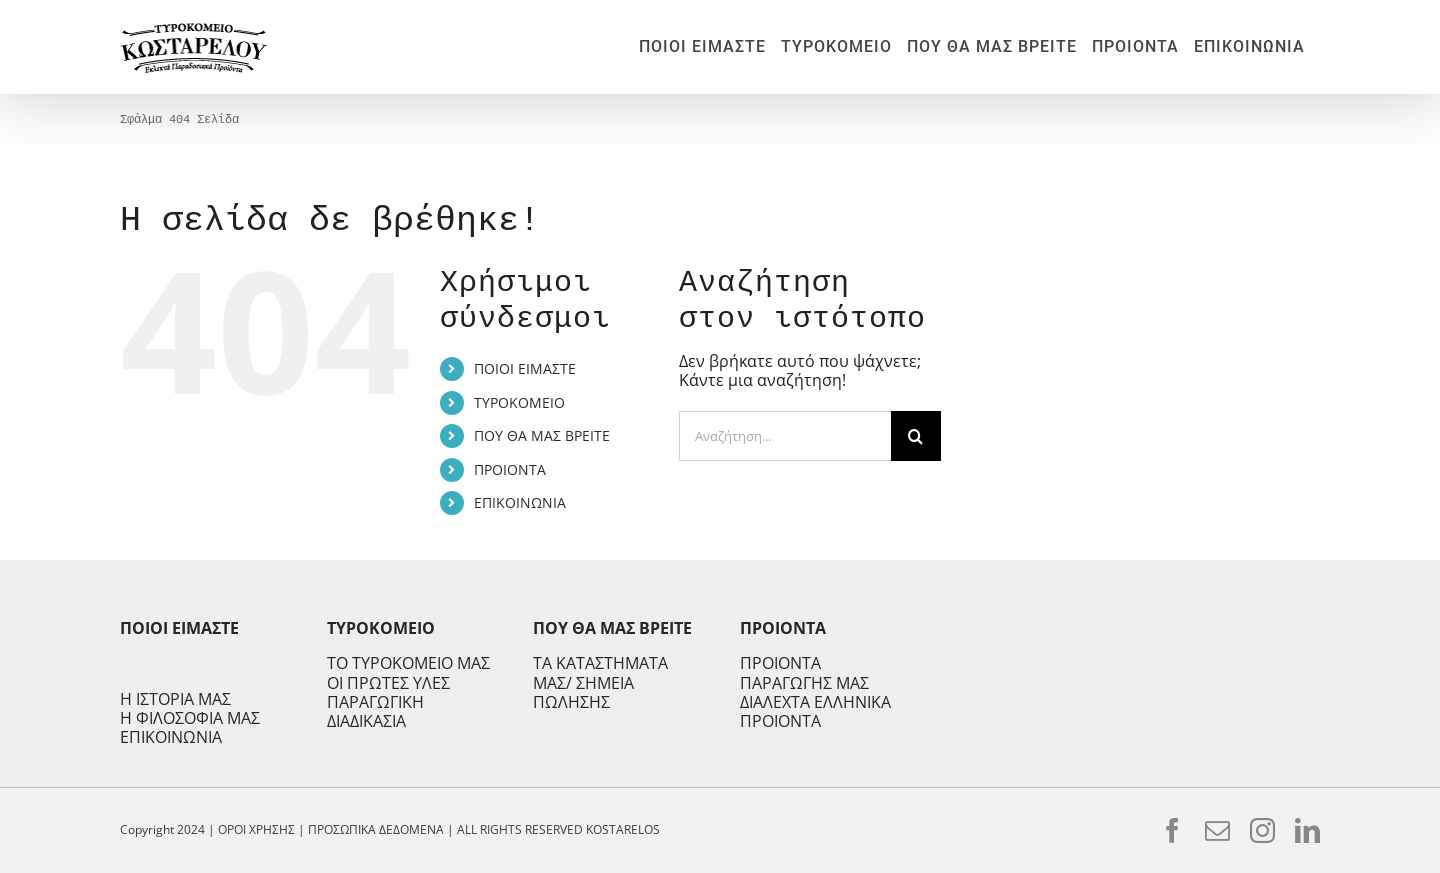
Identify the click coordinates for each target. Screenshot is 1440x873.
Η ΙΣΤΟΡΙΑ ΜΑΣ (175, 699)
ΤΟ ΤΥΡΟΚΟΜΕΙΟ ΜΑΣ (408, 663)
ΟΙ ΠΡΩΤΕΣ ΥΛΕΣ (388, 683)
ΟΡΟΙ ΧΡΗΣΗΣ (256, 829)
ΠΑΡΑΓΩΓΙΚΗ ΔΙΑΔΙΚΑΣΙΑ (375, 712)
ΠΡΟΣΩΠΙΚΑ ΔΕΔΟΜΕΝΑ (376, 829)
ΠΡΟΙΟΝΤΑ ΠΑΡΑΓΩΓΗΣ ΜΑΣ (804, 672)
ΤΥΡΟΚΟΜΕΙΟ (519, 402)
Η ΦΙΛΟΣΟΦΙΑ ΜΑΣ (190, 718)
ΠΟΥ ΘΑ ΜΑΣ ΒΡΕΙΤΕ (542, 435)
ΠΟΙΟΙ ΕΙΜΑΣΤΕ (525, 368)
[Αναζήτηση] (916, 436)
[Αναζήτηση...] (784, 436)
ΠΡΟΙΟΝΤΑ (510, 469)
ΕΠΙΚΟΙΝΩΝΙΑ (520, 502)
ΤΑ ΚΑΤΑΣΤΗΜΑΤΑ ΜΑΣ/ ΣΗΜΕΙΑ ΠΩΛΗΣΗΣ (600, 682)
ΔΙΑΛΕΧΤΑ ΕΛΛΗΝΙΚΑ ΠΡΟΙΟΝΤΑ (815, 711)
